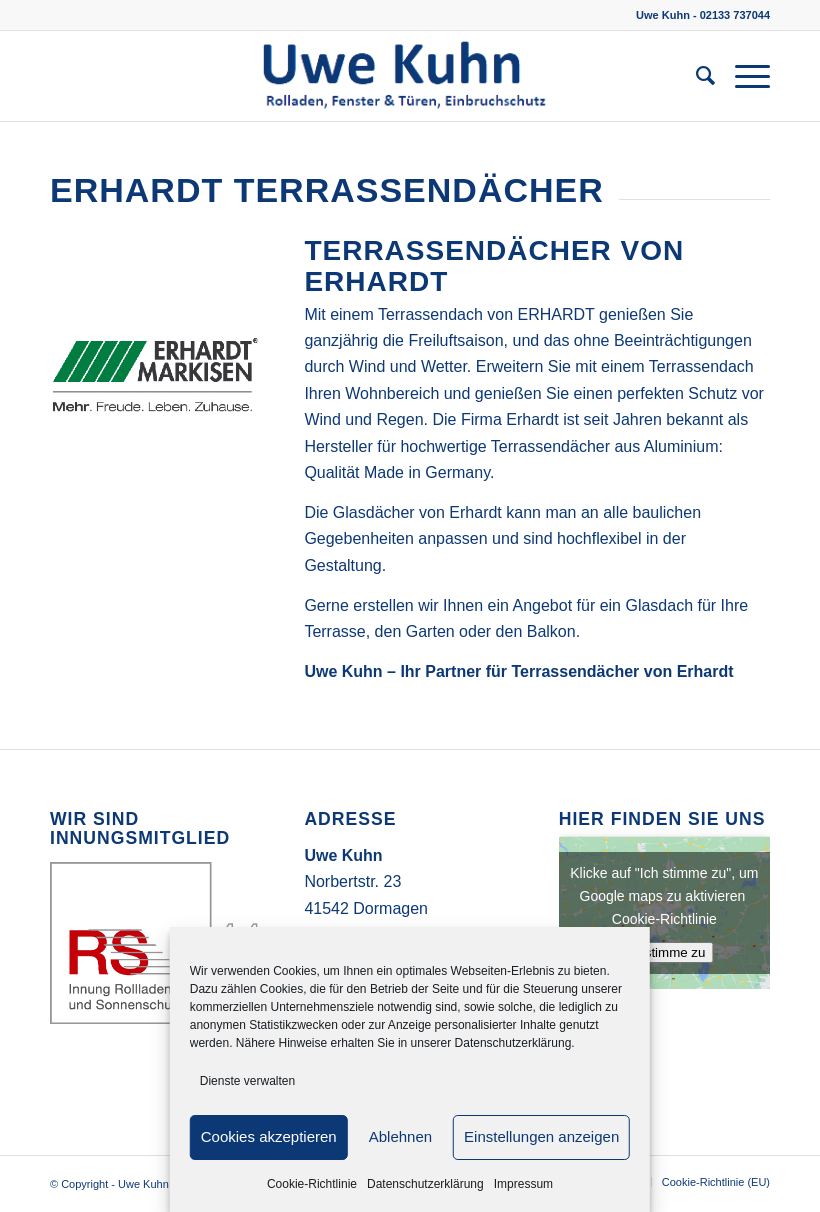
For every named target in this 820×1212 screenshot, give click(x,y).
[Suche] (695, 76)
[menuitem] (695, 76)
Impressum (523, 1184)
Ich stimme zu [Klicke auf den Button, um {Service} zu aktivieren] (664, 952)
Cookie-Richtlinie (312, 1184)
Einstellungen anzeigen (541, 1136)
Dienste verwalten (247, 1081)
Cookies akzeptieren (269, 1136)
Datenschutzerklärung (425, 1184)
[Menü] (742, 76)
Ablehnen (400, 1136)
